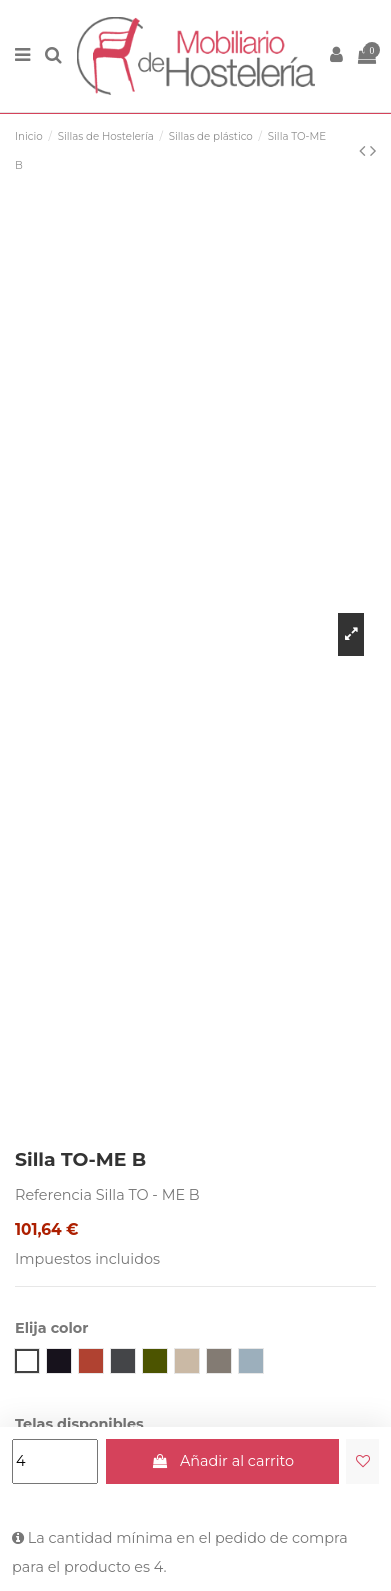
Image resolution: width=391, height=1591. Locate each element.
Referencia (53, 1195)
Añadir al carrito (222, 1461)
